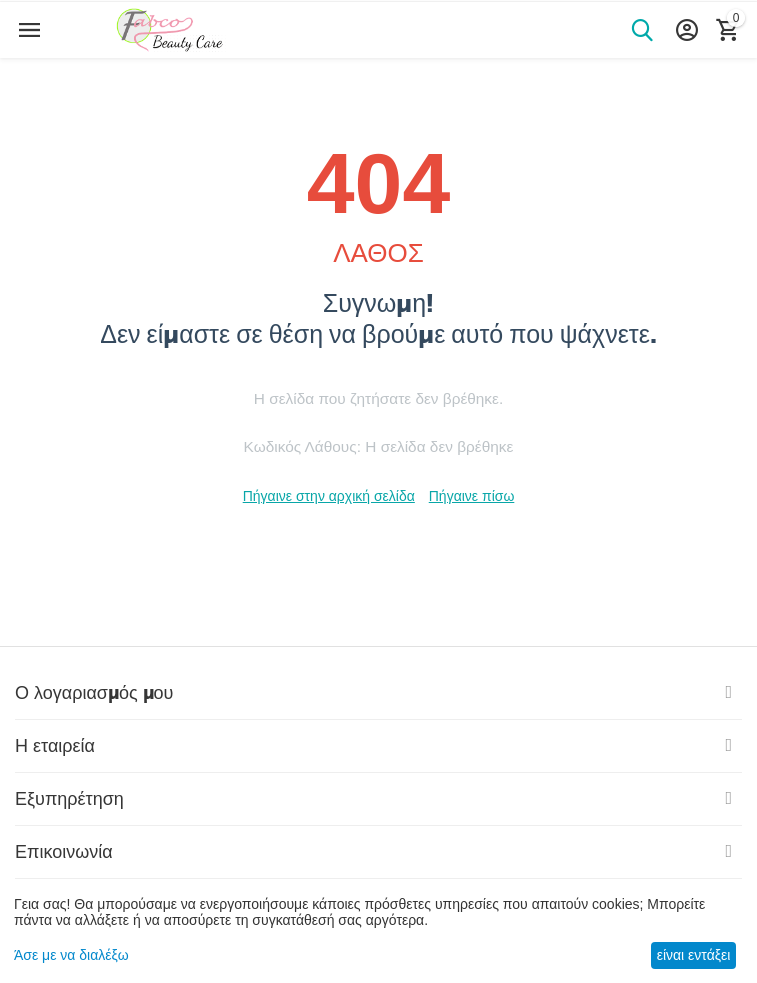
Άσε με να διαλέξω (71, 955)
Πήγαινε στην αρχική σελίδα (329, 496)
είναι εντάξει (694, 955)
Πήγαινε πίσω (472, 496)
